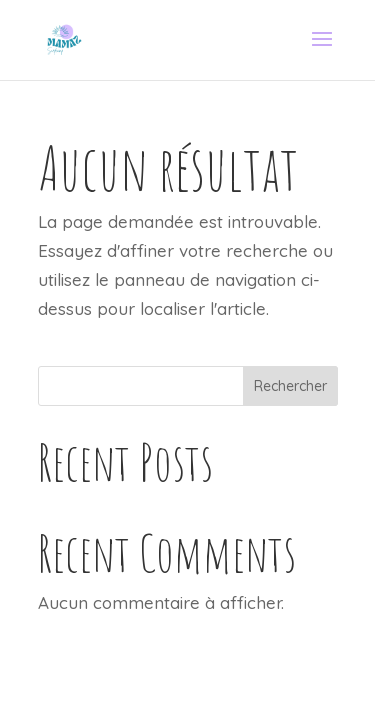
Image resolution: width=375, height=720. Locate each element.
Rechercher (290, 386)
